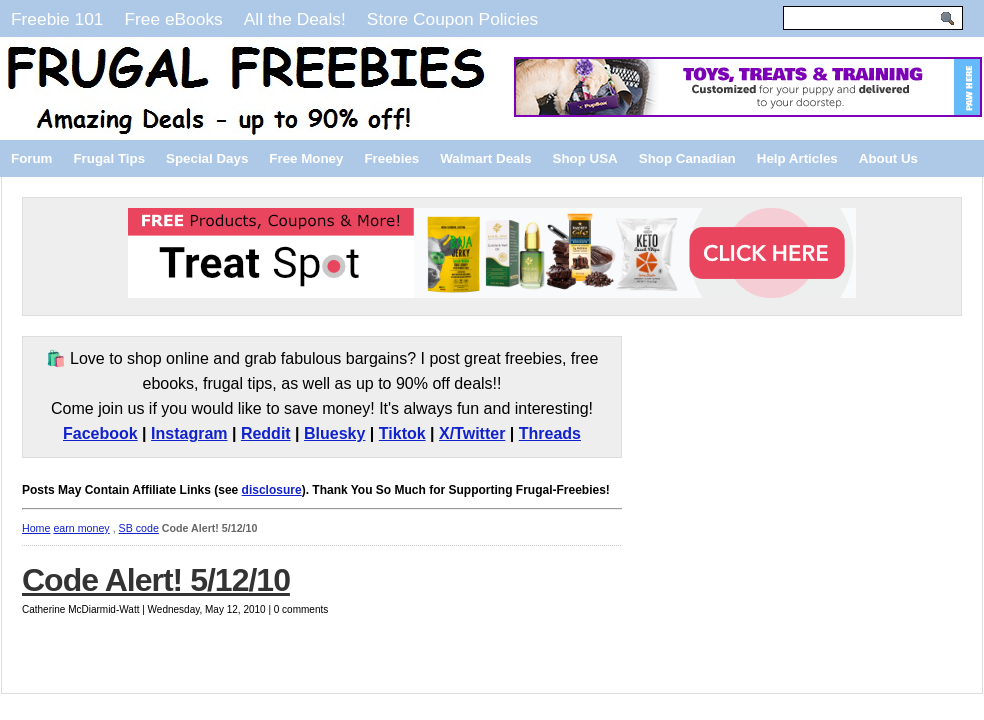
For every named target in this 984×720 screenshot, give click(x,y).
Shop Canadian (687, 158)
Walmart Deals (485, 158)
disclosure (272, 490)
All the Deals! (295, 19)
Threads (550, 433)
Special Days (207, 158)
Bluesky (334, 433)
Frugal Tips (109, 158)
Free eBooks (173, 19)
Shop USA (585, 158)
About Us (888, 158)
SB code (139, 528)
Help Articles (797, 158)
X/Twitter (472, 433)
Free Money (306, 158)
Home (36, 528)
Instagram (189, 433)
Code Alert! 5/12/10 (156, 580)
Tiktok (402, 433)
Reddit (266, 433)
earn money (81, 528)
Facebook (100, 433)
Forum (31, 158)
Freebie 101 (57, 19)
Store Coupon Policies (452, 19)
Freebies (391, 158)
